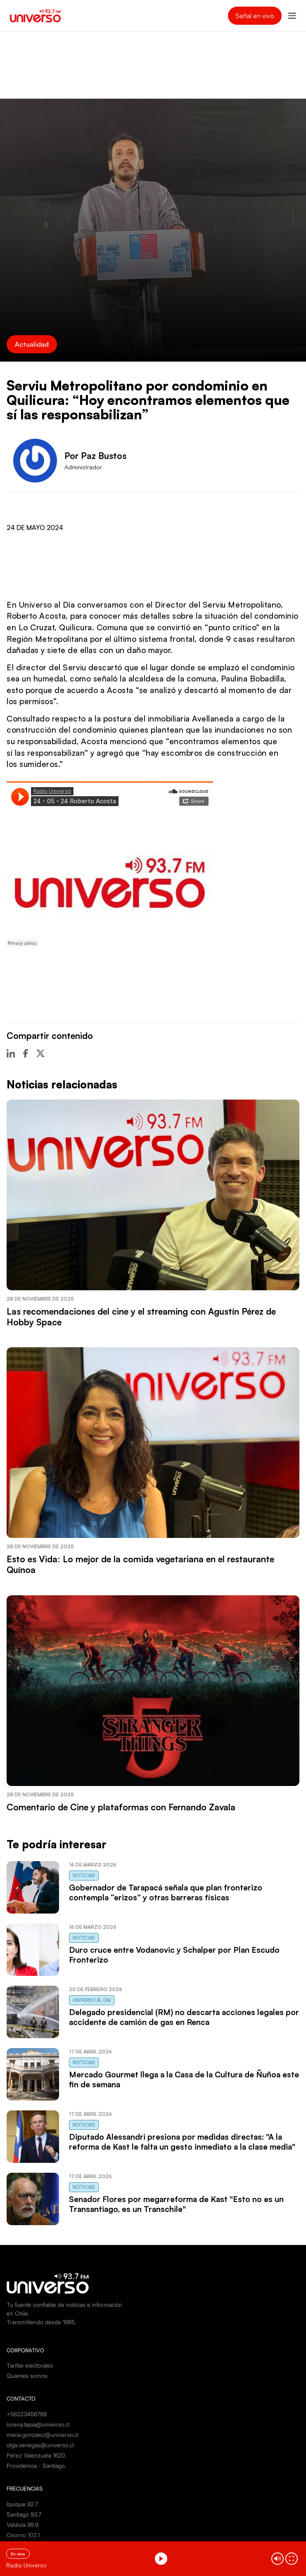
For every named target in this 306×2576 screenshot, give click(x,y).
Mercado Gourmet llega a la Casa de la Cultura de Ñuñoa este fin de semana (184, 2079)
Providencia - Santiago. (36, 2465)
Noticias (84, 1875)
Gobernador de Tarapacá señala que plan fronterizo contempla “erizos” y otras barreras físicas (165, 1892)
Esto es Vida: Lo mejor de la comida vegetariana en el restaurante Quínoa (140, 1564)
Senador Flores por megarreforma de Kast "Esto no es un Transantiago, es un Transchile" (176, 2204)
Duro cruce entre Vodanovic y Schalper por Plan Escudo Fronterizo (174, 1955)
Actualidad (32, 344)
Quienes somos (27, 2375)
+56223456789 (27, 2414)
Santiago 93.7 (24, 2514)
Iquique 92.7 (22, 2503)
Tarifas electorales (30, 2365)
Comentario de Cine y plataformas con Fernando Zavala (121, 1807)
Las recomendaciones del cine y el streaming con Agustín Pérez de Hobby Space (141, 1316)
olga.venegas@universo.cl (40, 2444)
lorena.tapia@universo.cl (38, 2424)
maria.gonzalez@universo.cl (42, 2434)
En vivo (18, 2553)
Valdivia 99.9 (22, 2524)
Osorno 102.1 (23, 2534)
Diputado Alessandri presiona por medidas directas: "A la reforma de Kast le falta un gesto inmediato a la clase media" (182, 2142)
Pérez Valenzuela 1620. (36, 2455)
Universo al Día (92, 2000)
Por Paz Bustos (95, 455)
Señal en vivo (254, 16)
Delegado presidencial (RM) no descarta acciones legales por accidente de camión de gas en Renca (184, 2017)
